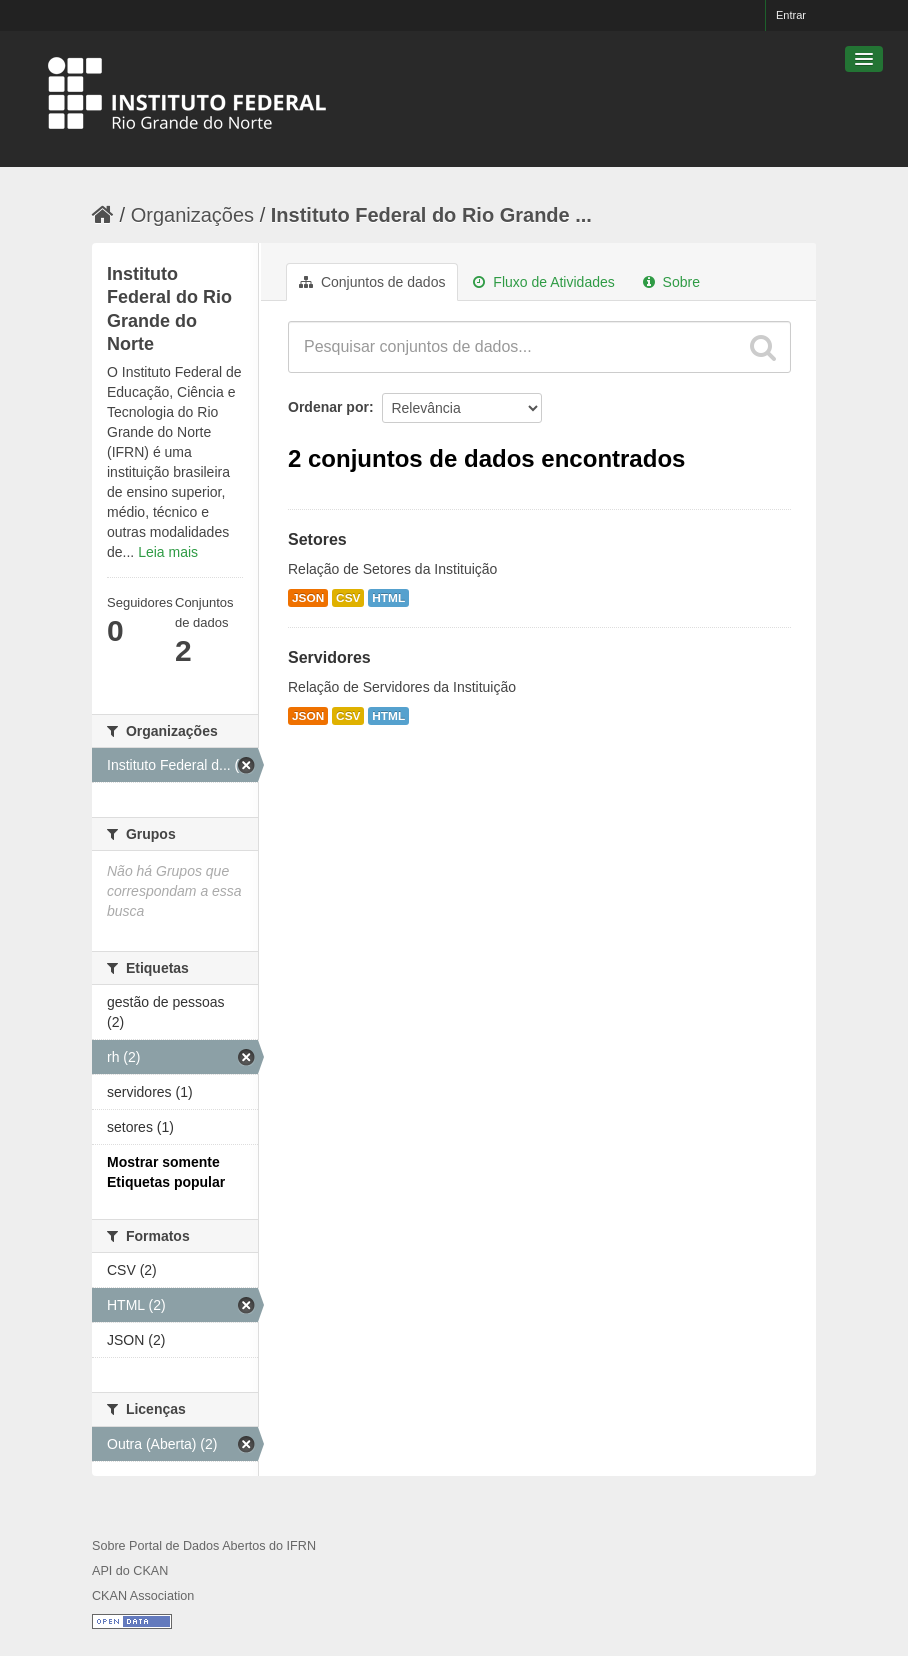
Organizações (192, 215)
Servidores (329, 657)
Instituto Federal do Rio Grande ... (431, 215)
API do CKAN (130, 1571)
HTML (388, 598)
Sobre (671, 282)
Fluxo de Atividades (543, 282)
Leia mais (168, 552)
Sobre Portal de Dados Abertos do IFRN (204, 1546)
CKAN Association (143, 1596)
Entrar (791, 15)
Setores (317, 539)
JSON (308, 598)
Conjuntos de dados (372, 282)
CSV (348, 598)
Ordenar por (328, 407)
